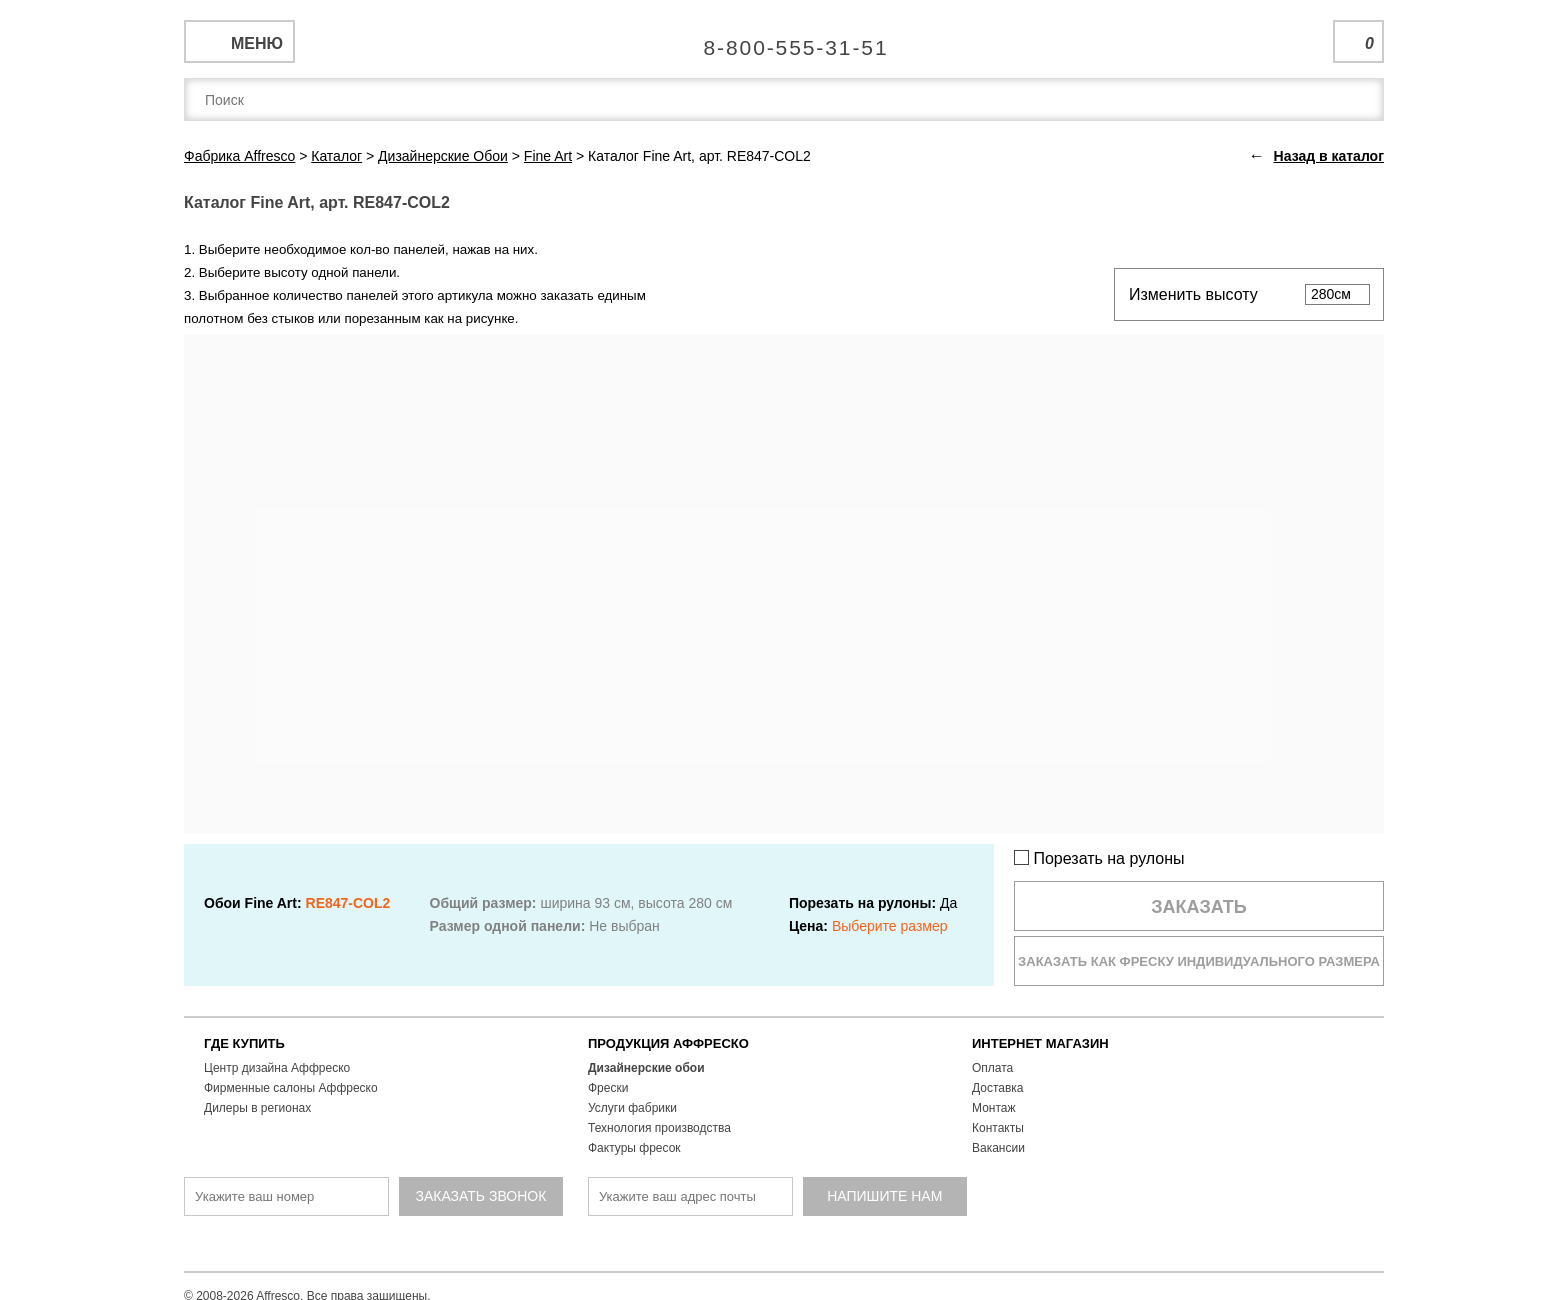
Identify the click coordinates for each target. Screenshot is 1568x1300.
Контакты (998, 1128)
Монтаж (994, 1108)
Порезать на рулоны (1099, 858)
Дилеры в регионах (257, 1108)
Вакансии (998, 1148)
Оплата (992, 1068)
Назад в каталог (1329, 156)
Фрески (608, 1088)
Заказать (1199, 907)
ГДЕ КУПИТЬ (244, 1043)
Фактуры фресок (634, 1148)
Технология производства (659, 1128)
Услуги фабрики (632, 1108)
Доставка (998, 1088)
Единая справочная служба (784, 40)
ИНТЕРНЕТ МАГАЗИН (1040, 1043)
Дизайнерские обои (646, 1068)
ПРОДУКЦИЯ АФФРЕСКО (668, 1043)
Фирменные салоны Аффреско (291, 1088)
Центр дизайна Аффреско (277, 1068)
